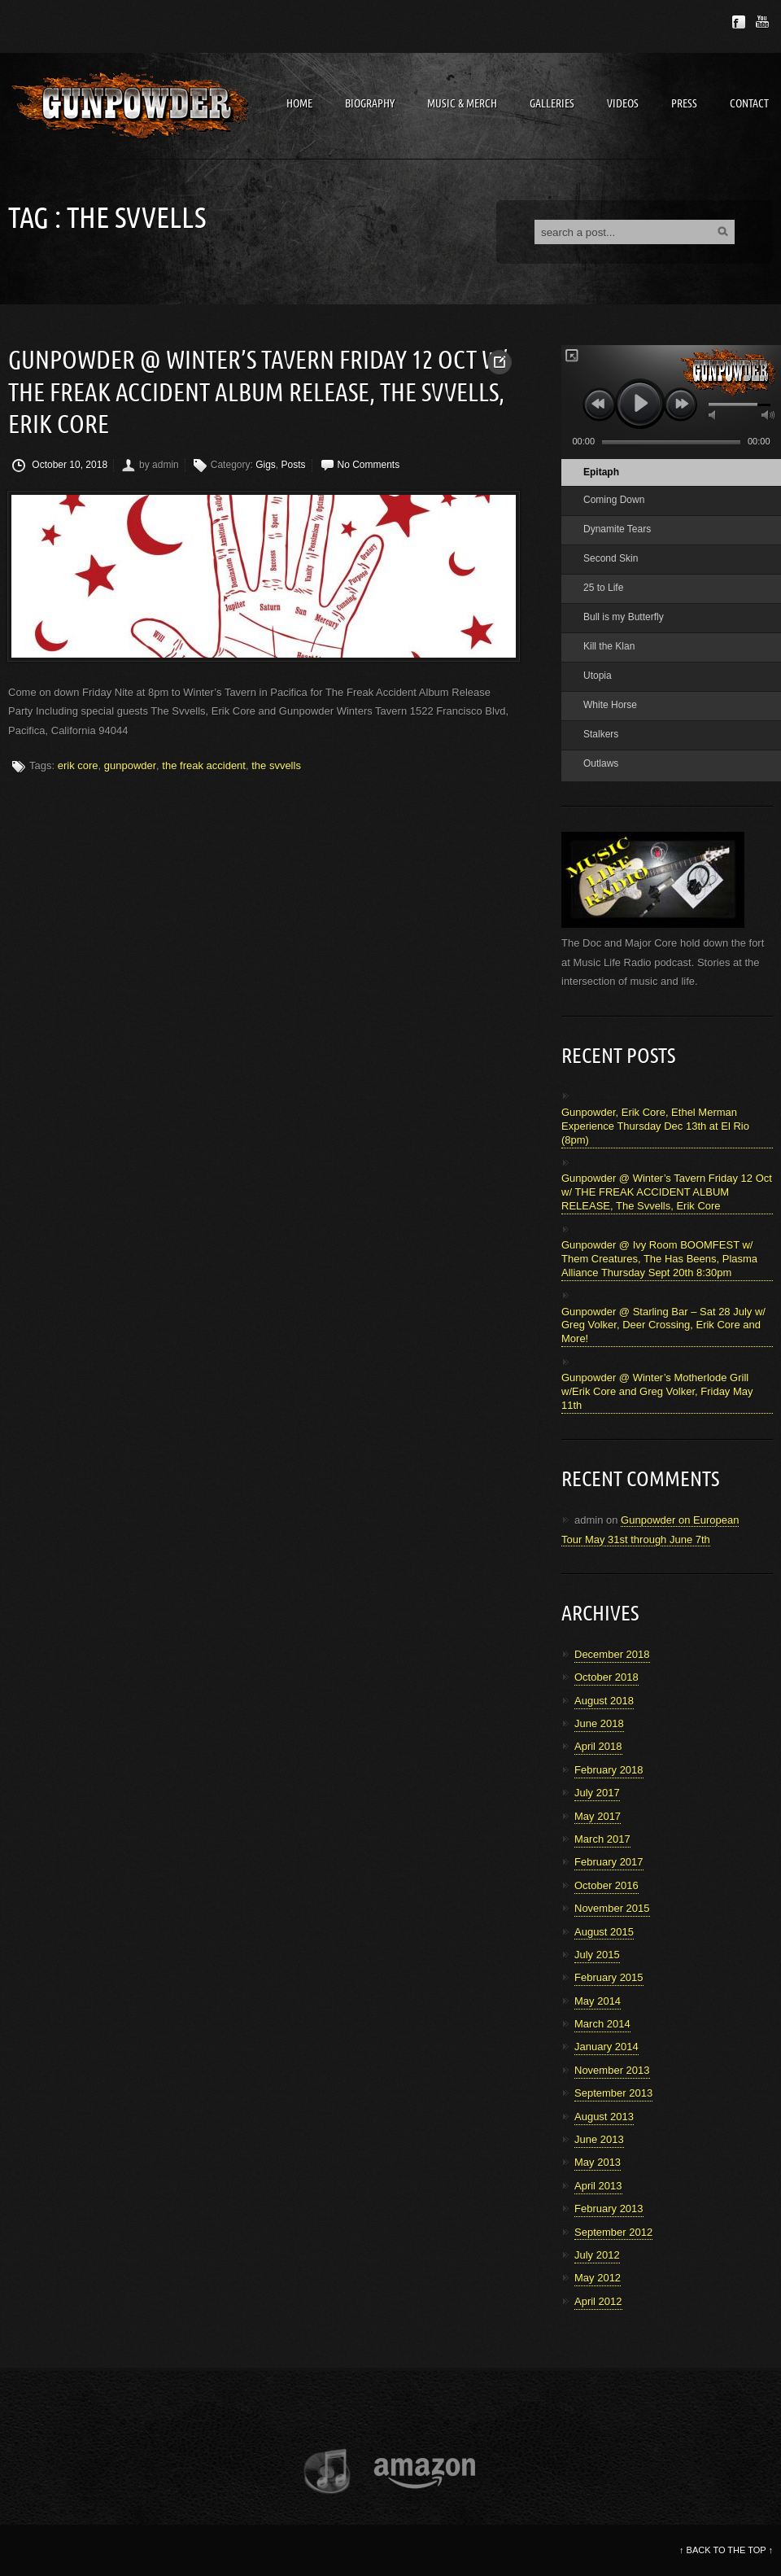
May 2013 (597, 2162)
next (681, 403)
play (639, 402)
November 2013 (612, 2070)
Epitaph (601, 472)
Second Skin (610, 558)
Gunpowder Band (130, 105)
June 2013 (599, 2139)
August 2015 (604, 1932)
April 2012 (598, 2301)
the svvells (276, 765)
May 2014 (597, 2001)
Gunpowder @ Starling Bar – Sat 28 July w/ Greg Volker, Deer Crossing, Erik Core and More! (663, 1325)
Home (299, 104)
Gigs (265, 464)
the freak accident (204, 765)
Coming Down (613, 499)
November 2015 (612, 1908)
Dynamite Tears (617, 529)
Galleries (552, 104)
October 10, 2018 (59, 465)
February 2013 (609, 2208)
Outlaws (600, 763)
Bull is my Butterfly (623, 617)
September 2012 (613, 2232)
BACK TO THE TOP (726, 2550)
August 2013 (604, 2116)
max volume (767, 415)
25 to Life (603, 587)
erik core (78, 765)
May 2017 (597, 1816)
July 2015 (597, 1954)
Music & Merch (462, 104)
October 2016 (606, 1885)
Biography (370, 104)
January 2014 (606, 2046)
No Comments (369, 464)
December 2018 (612, 1654)
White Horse (610, 705)
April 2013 (598, 2186)
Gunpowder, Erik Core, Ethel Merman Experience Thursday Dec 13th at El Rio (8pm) (655, 1126)
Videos (623, 104)
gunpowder (130, 765)
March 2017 (602, 1839)
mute (712, 415)
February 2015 (609, 1977)
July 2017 (597, 1793)
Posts (293, 464)
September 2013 (613, 2093)
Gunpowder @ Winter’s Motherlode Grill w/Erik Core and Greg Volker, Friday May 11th (657, 1391)
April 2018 (598, 1746)
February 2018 (609, 1770)
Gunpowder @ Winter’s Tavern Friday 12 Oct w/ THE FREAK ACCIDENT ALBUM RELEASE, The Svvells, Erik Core (257, 393)
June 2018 (599, 1723)
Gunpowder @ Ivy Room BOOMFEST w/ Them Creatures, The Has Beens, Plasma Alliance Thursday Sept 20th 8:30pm (659, 1259)
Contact (749, 104)
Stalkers (600, 734)
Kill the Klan (609, 646)
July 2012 (597, 2255)
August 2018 (604, 1701)
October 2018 (606, 1677)
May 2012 (597, 2278)
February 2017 (609, 1862)
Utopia (597, 675)
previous (599, 403)
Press (684, 104)
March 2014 (602, 2024)
